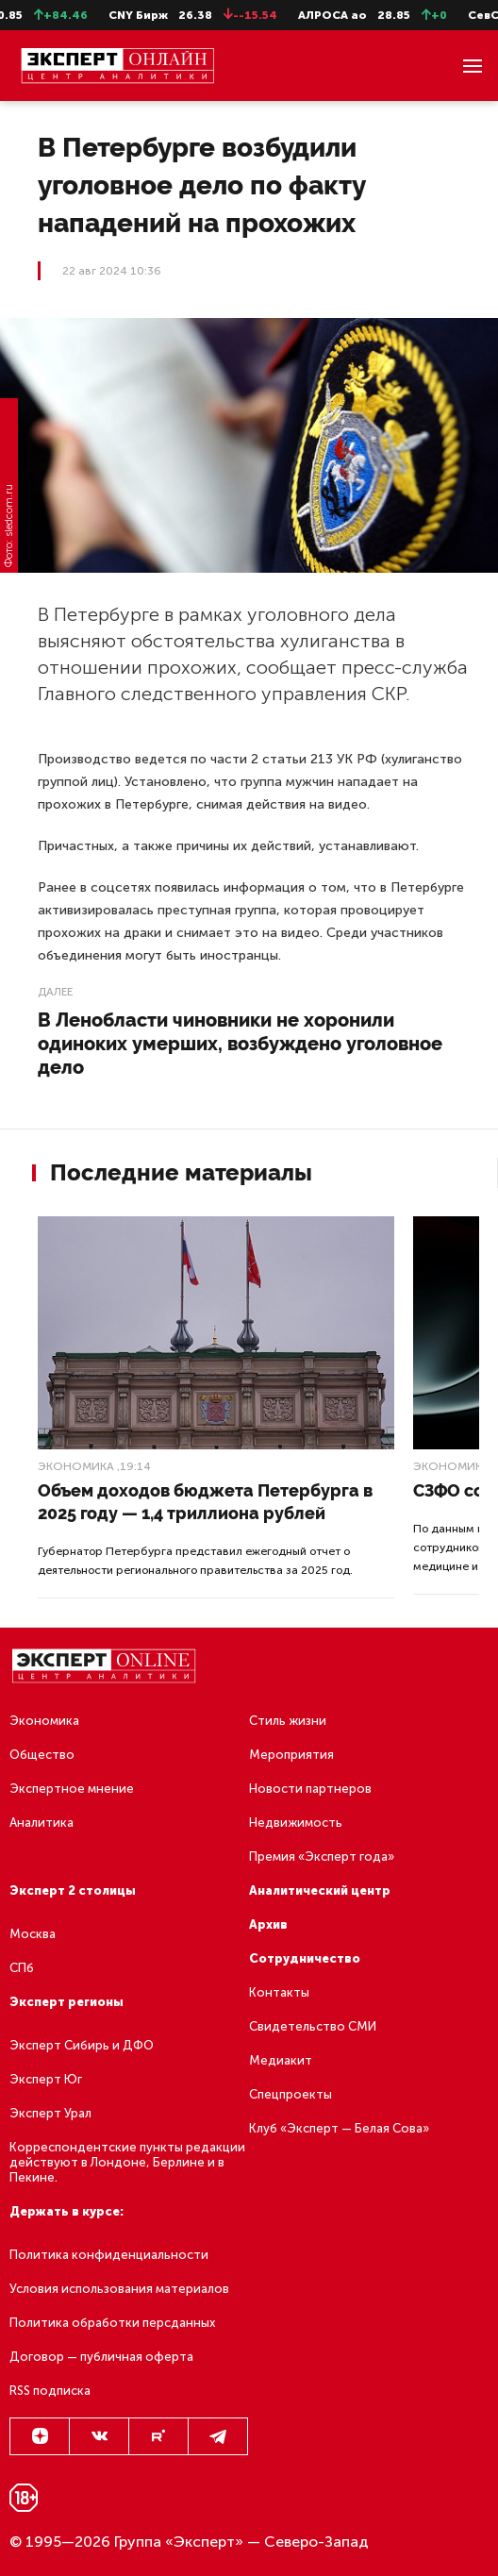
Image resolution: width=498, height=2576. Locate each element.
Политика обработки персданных (112, 2323)
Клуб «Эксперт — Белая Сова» (339, 2128)
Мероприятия (291, 1755)
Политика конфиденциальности (108, 2255)
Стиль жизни (287, 1721)
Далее (55, 991)
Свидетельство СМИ (312, 2026)
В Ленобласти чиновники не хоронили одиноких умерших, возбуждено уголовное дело (240, 1044)
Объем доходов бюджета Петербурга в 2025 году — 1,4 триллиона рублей (205, 1501)
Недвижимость (295, 1822)
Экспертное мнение (71, 1788)
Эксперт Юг (45, 2079)
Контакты (279, 1992)
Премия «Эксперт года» (321, 1856)
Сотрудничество (304, 1958)
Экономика (76, 1466)
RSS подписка (50, 2391)
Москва (32, 1934)
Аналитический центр (319, 1890)
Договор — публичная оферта (101, 2357)
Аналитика (41, 1822)
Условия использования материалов (119, 2289)
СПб (21, 1968)
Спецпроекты (290, 2094)
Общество (42, 1755)
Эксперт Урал (50, 2113)
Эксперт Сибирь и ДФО (81, 2045)
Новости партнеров (310, 1788)
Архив (268, 1924)
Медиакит (280, 2060)
